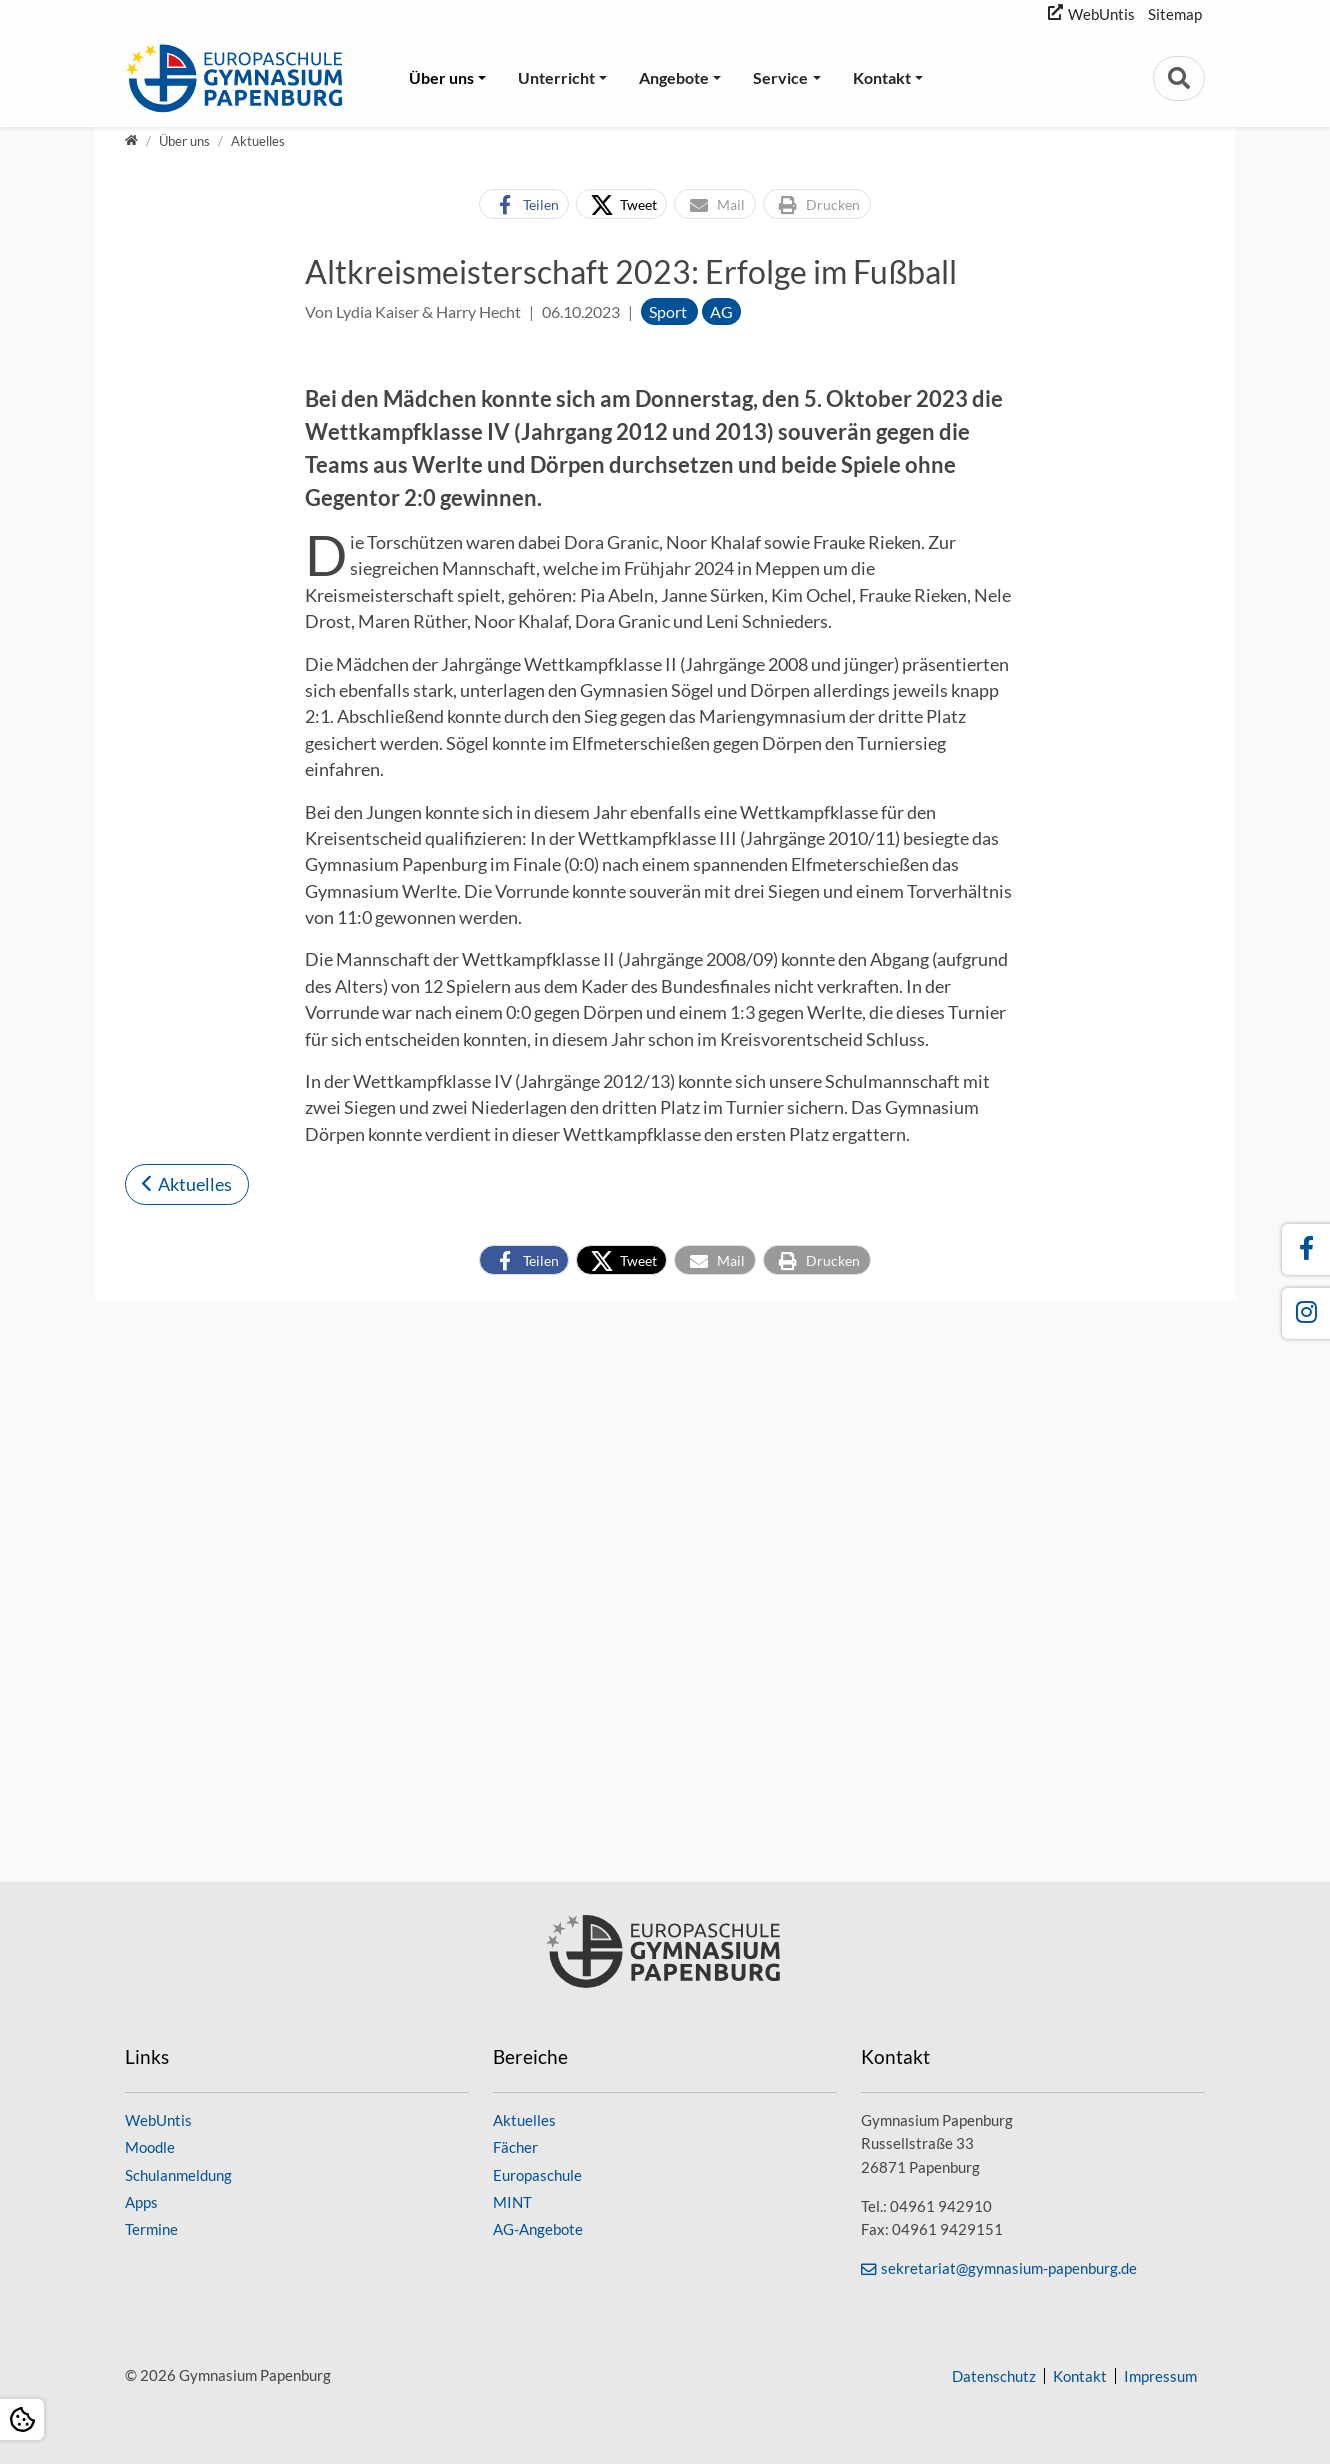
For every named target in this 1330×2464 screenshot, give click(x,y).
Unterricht (556, 77)
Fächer (515, 2147)
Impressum (1160, 2376)
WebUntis (1101, 14)
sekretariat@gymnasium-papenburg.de (1009, 2268)
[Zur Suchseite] (1179, 78)
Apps (141, 2202)
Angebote (674, 77)
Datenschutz (994, 2376)
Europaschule (537, 2175)
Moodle (150, 2147)
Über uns (441, 77)
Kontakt (882, 77)
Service (780, 77)
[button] (524, 204)
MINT (512, 2202)
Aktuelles (195, 1764)
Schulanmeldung (178, 2175)
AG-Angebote (538, 2229)
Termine (151, 2229)
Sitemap (1175, 14)
